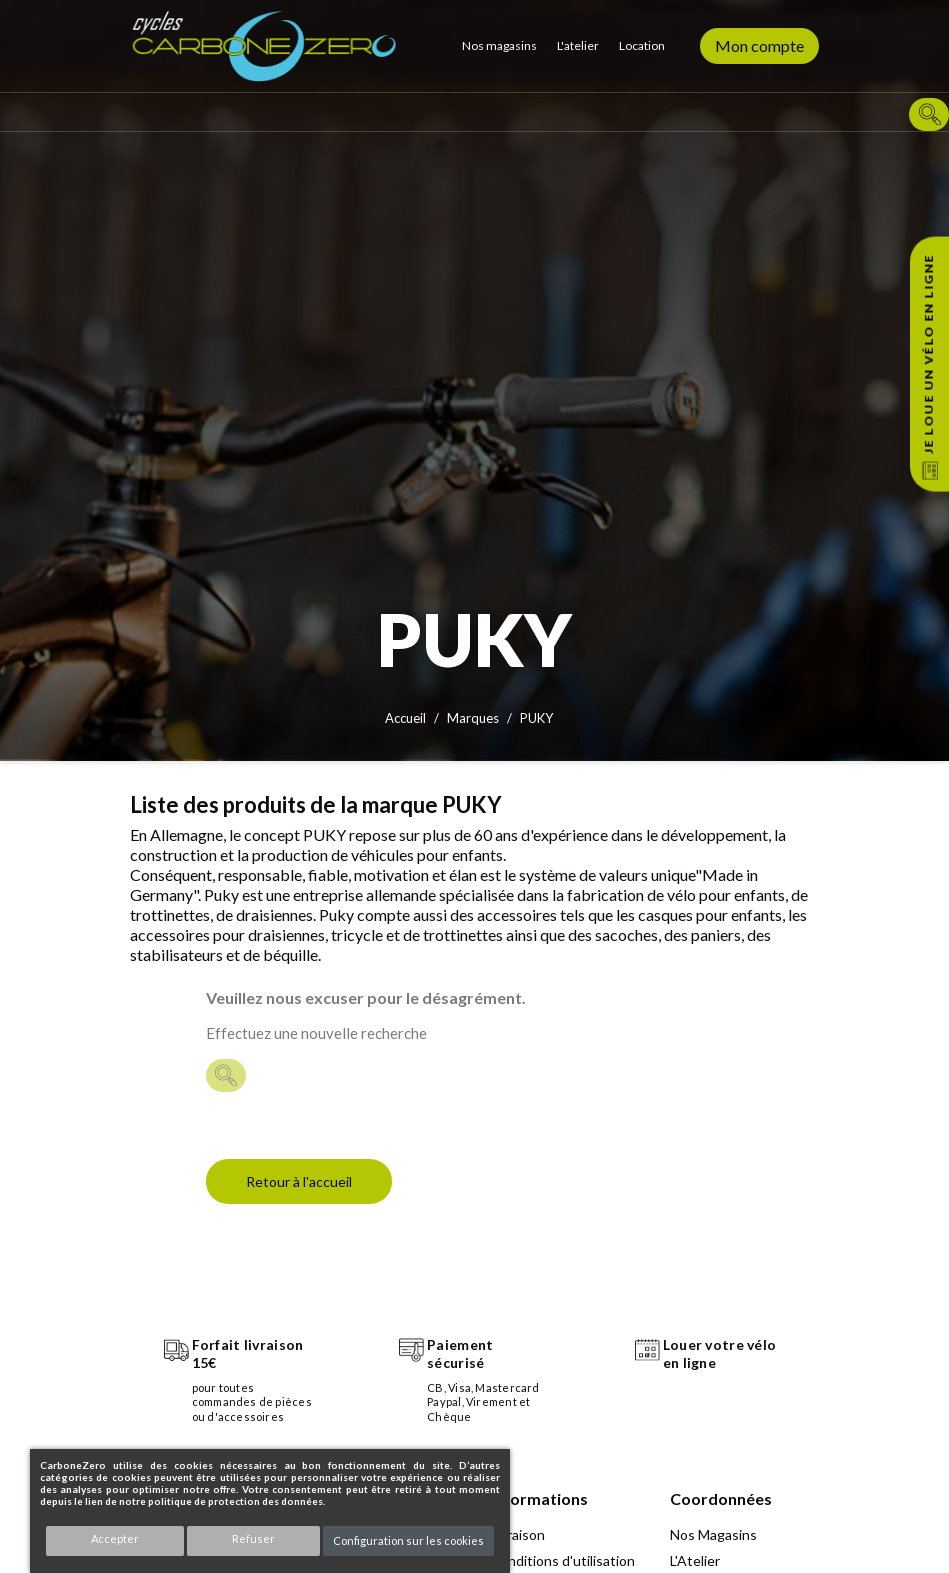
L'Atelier (695, 1560)
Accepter (115, 1538)
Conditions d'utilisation (562, 1560)
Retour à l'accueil (299, 1181)
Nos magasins (499, 45)
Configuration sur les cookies (408, 1540)
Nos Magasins (713, 1534)
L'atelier (578, 45)
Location (642, 45)
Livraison (517, 1534)
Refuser (253, 1538)
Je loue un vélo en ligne (928, 354)
